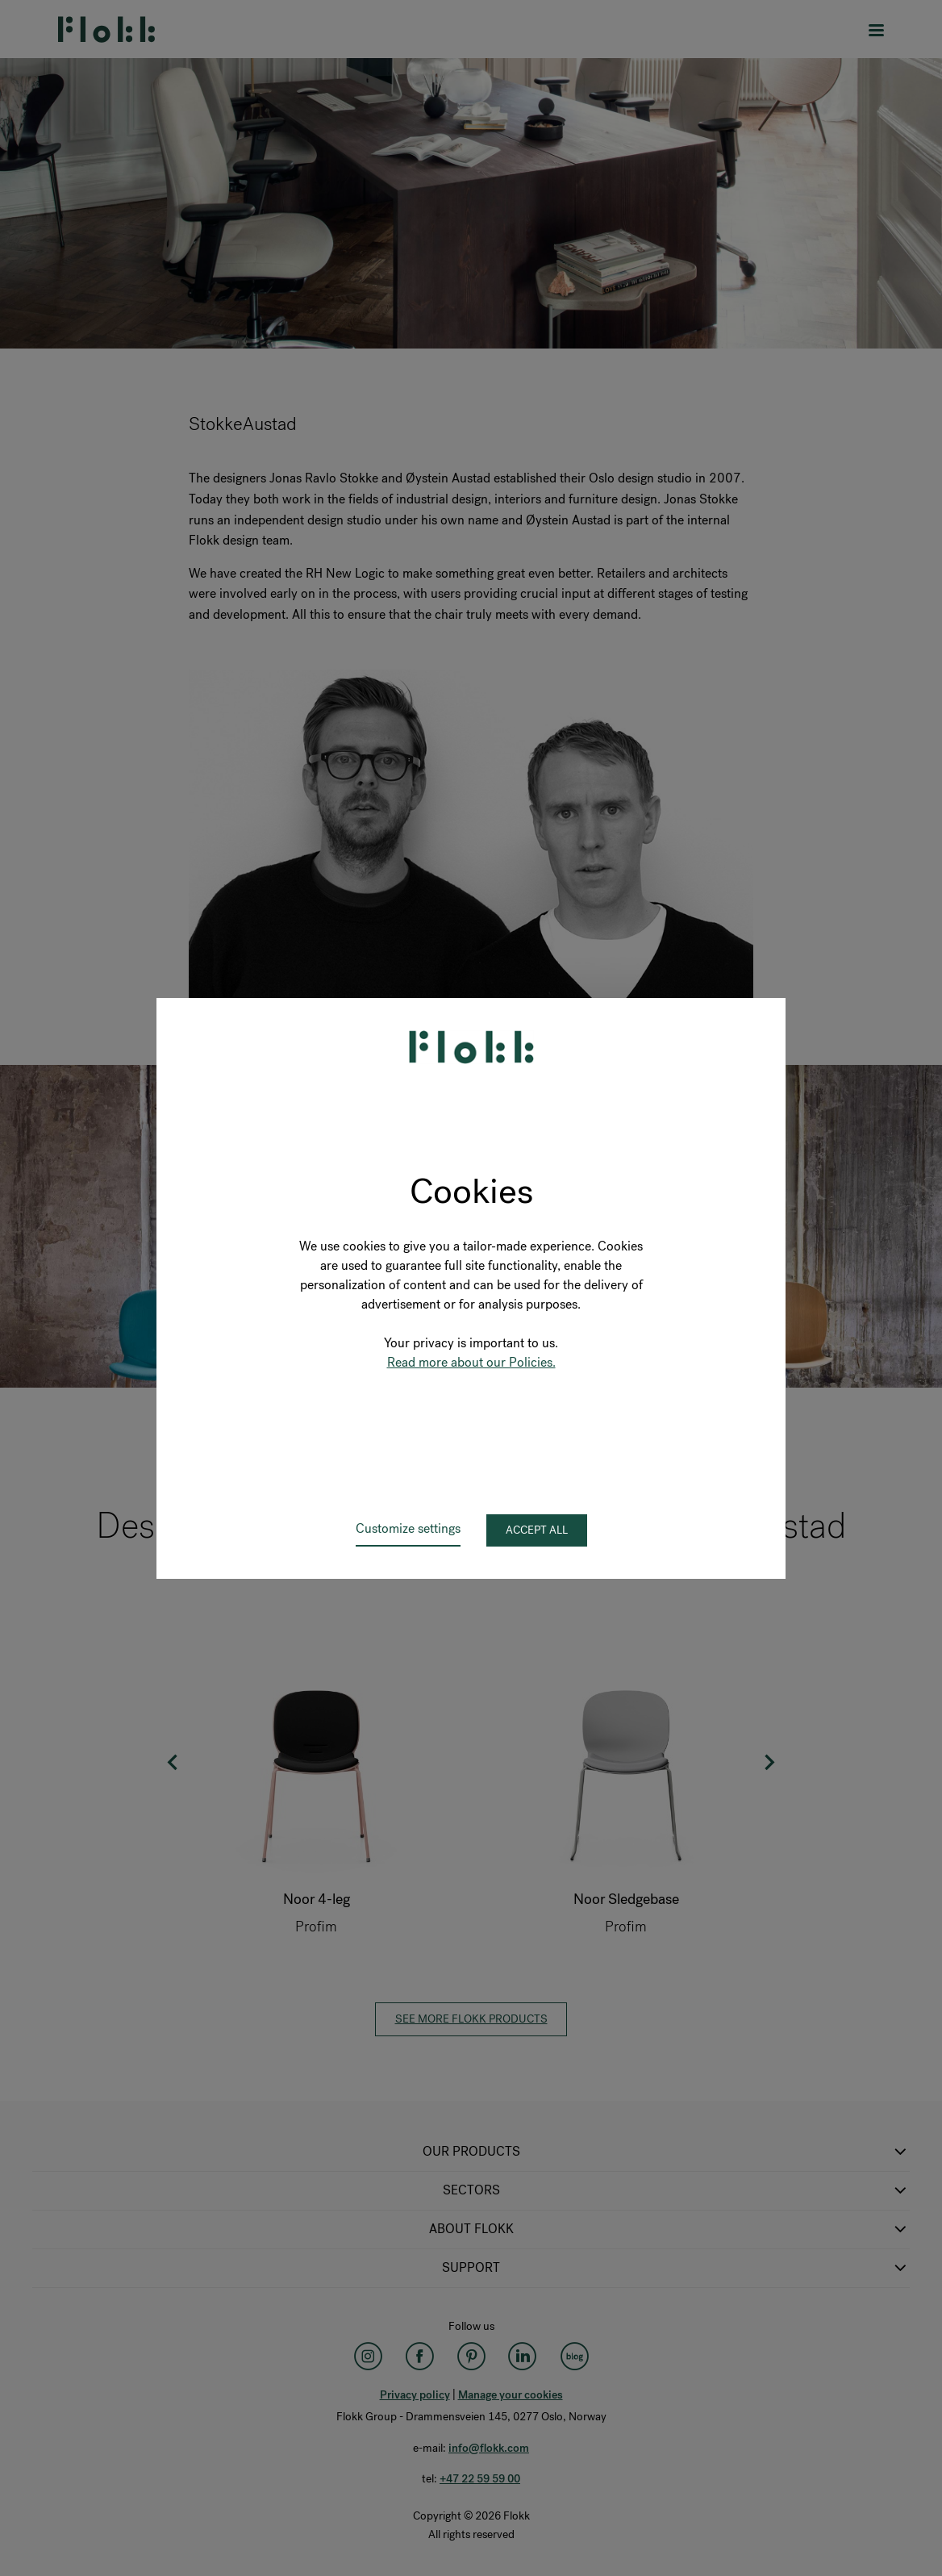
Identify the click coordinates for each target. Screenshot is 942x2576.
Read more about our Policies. (471, 1362)
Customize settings (408, 1528)
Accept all (537, 1530)
